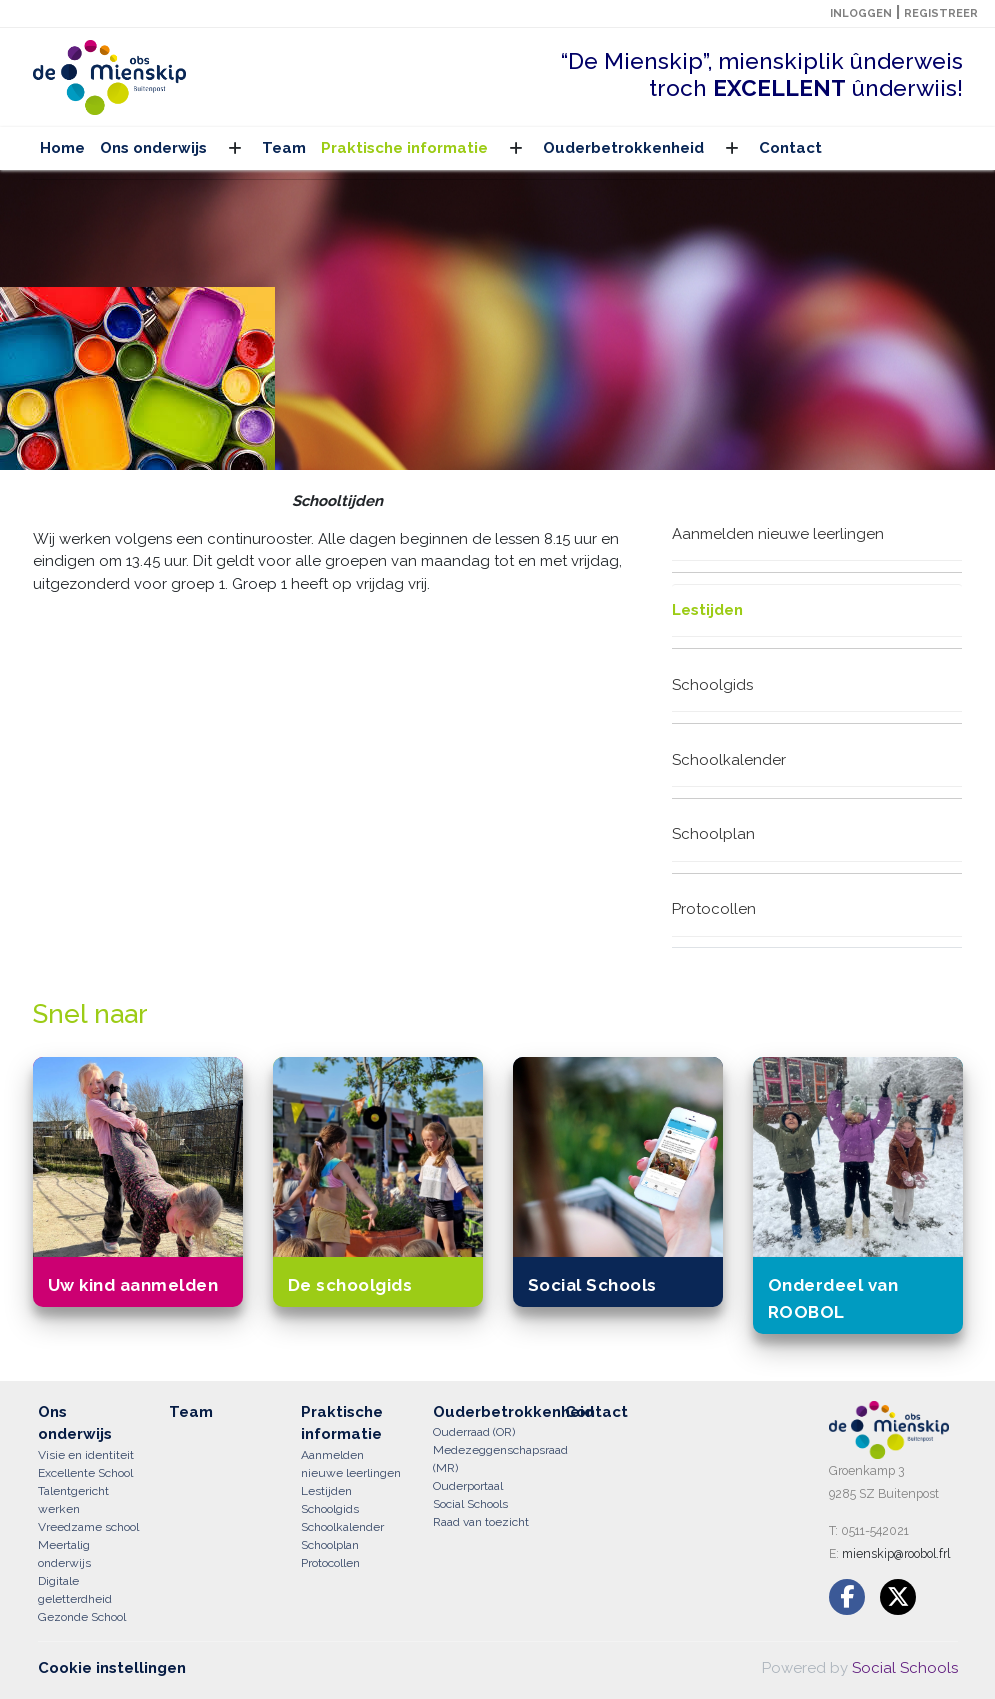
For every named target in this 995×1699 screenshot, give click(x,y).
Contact (790, 148)
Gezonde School (82, 1617)
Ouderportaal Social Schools (470, 1495)
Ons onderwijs (153, 148)
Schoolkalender (729, 760)
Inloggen (861, 13)
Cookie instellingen (112, 1668)
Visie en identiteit (86, 1455)
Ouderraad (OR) (474, 1432)
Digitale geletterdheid (75, 1590)
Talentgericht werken (73, 1500)
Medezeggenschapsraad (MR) (484, 1459)
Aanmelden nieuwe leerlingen (778, 534)
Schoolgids (712, 685)
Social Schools (905, 1668)
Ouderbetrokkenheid (623, 148)
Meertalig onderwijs (64, 1554)
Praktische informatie (404, 148)
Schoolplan (713, 834)
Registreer (941, 13)
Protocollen (714, 909)
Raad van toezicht (481, 1522)
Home (62, 148)
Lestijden (707, 610)
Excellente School (85, 1473)
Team (284, 148)
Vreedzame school (88, 1527)
